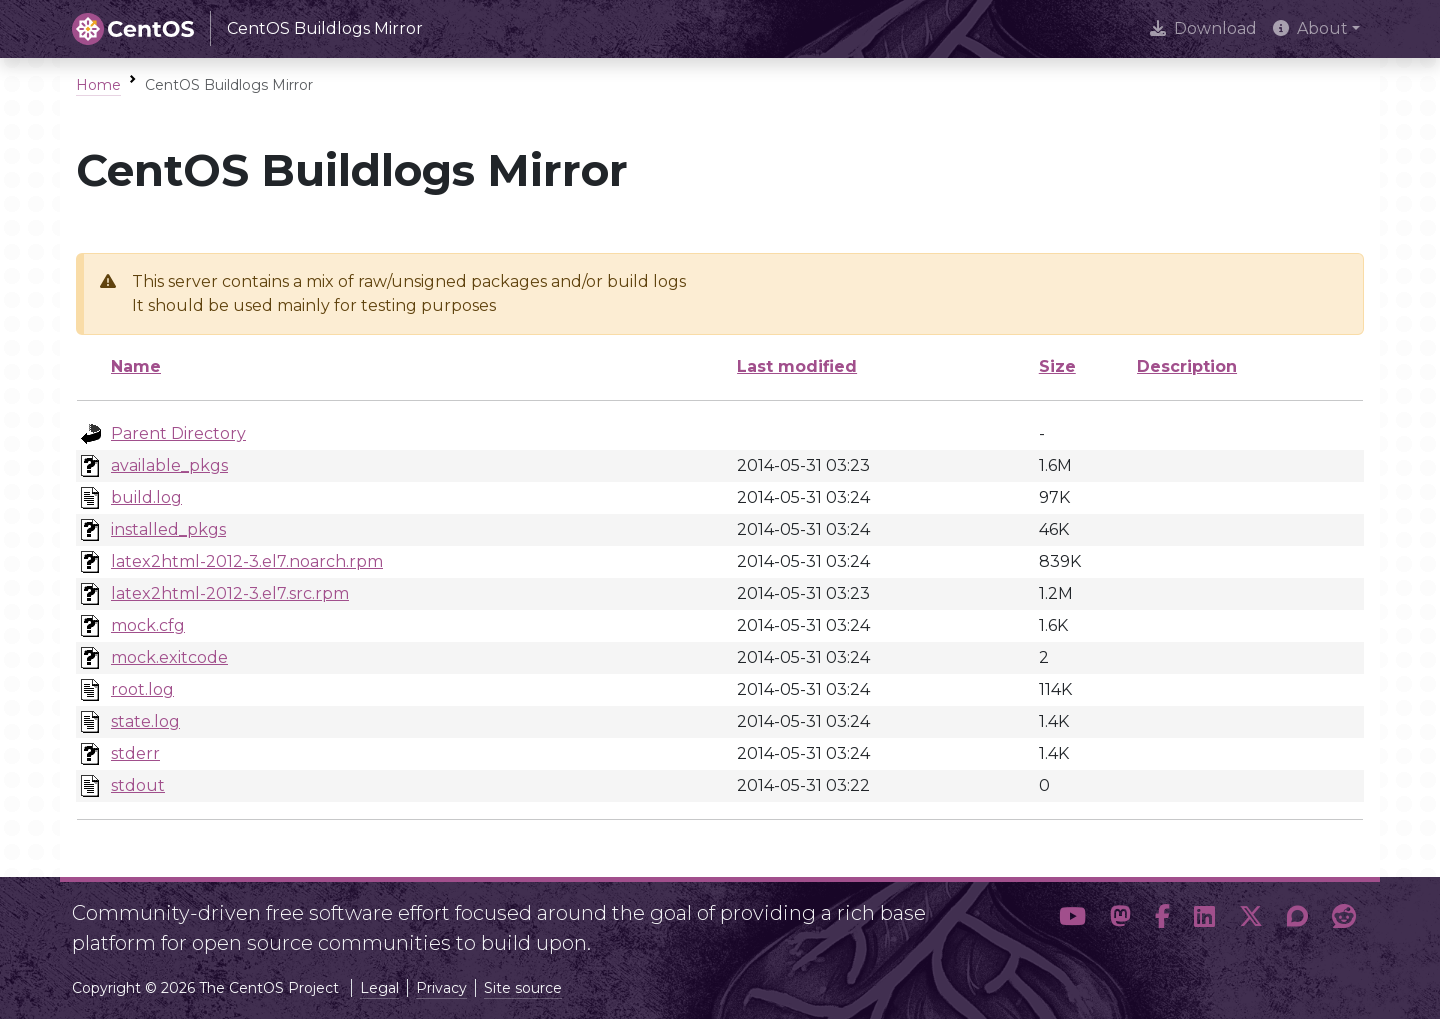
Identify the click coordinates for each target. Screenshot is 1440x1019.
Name (136, 366)
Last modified (797, 366)
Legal (379, 988)
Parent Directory (178, 433)
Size (1057, 366)
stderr (135, 753)
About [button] (1310, 28)
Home (98, 85)
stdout (138, 785)
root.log (142, 689)
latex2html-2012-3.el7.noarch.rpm (247, 561)
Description (1187, 366)
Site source (523, 988)
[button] (1072, 920)
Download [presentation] (1203, 28)
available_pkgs (169, 465)
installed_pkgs (168, 529)
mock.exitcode (169, 657)
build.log (146, 497)
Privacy (441, 988)
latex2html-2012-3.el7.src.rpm (230, 593)
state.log (145, 721)
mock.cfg (148, 625)
